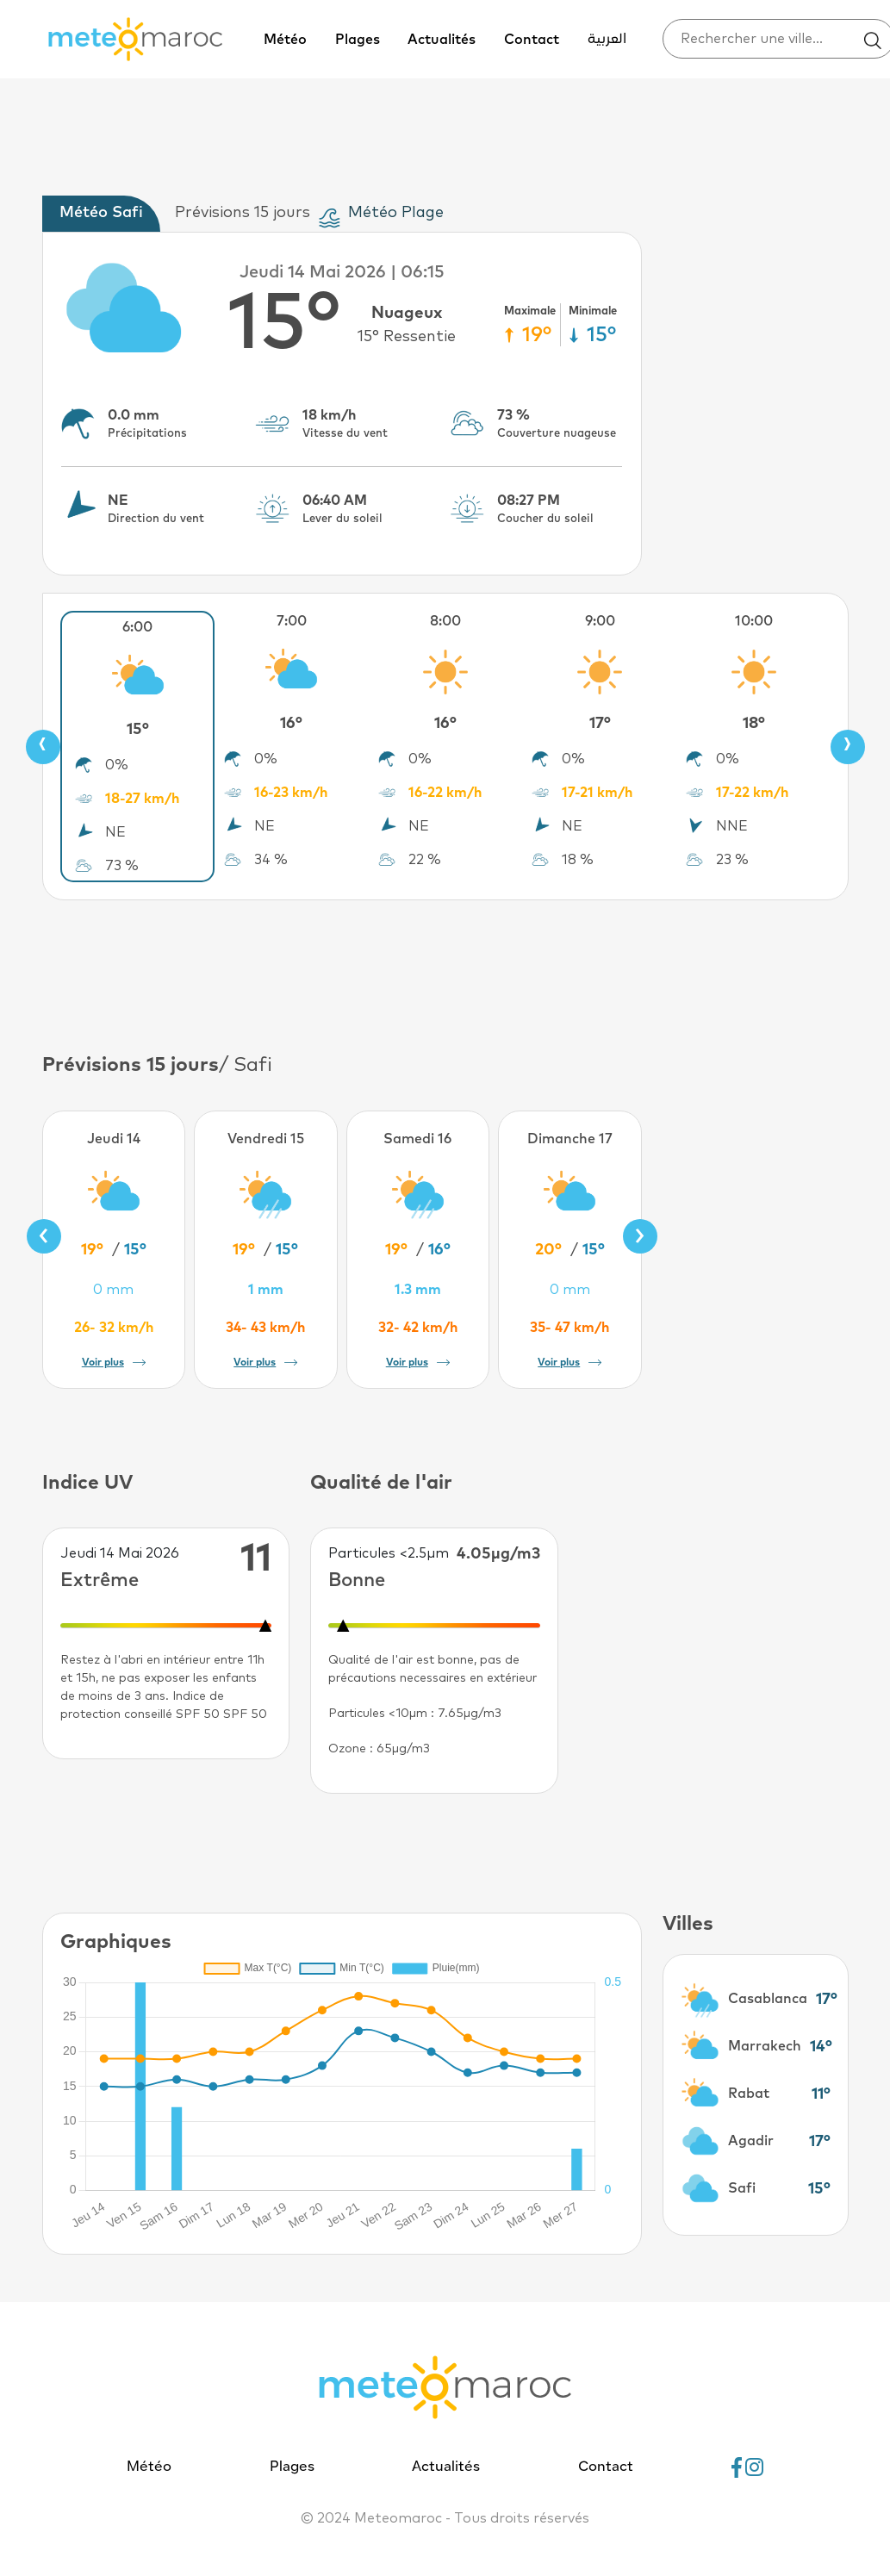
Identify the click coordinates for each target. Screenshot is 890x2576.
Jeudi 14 (113, 1139)
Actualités (442, 40)
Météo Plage (396, 213)
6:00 (137, 627)
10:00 (754, 621)
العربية (607, 40)
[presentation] (43, 747)
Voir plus (114, 1363)
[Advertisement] (445, 973)
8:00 (445, 621)
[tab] (105, 214)
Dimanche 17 (570, 1139)
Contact (531, 40)
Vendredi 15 (265, 1139)
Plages (357, 40)
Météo (285, 40)
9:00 (600, 621)
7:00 (292, 621)
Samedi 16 (417, 1139)
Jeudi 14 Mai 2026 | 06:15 (342, 272)
